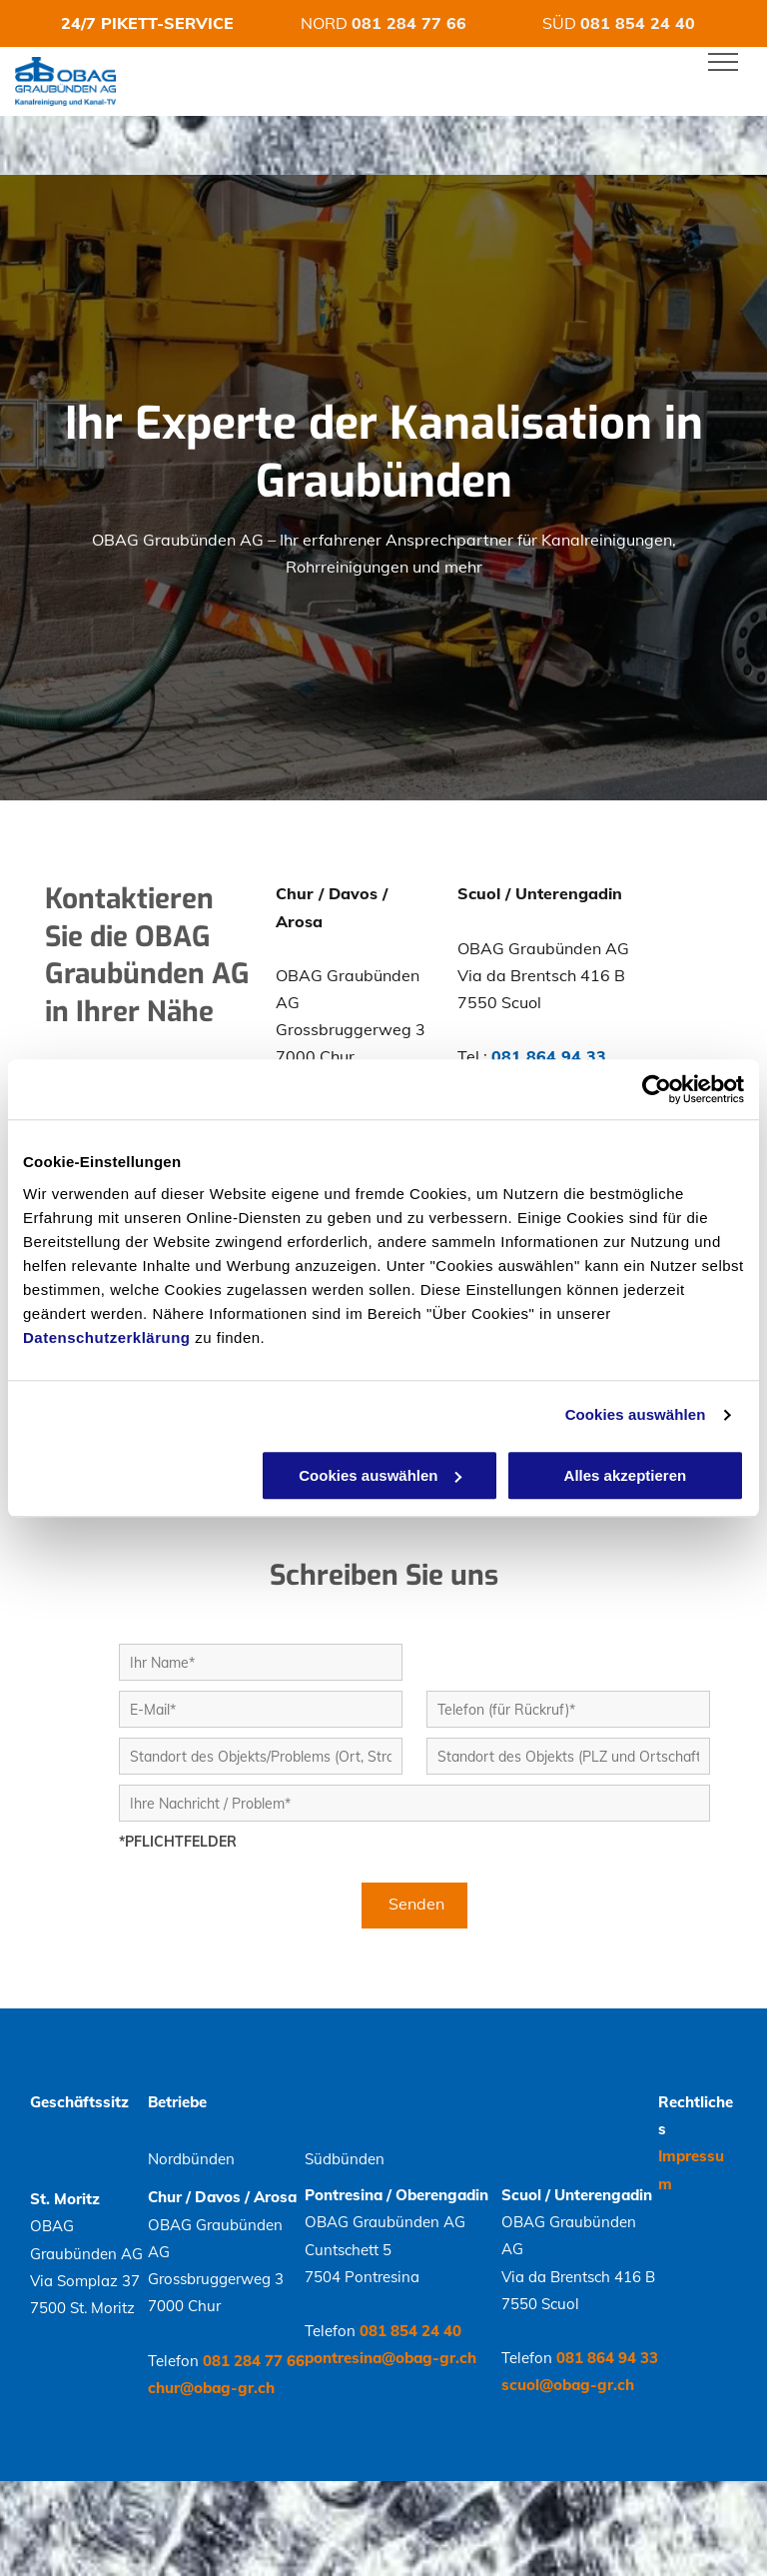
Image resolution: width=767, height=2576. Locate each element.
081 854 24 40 (637, 23)
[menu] (723, 62)
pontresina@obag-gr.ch (390, 2357)
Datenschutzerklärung (107, 1337)
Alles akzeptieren (625, 1475)
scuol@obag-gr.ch (567, 2384)
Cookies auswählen (635, 1414)
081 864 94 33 (548, 1056)
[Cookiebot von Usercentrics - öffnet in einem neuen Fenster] (656, 1089)
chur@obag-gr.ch (211, 2387)
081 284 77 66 (409, 23)
